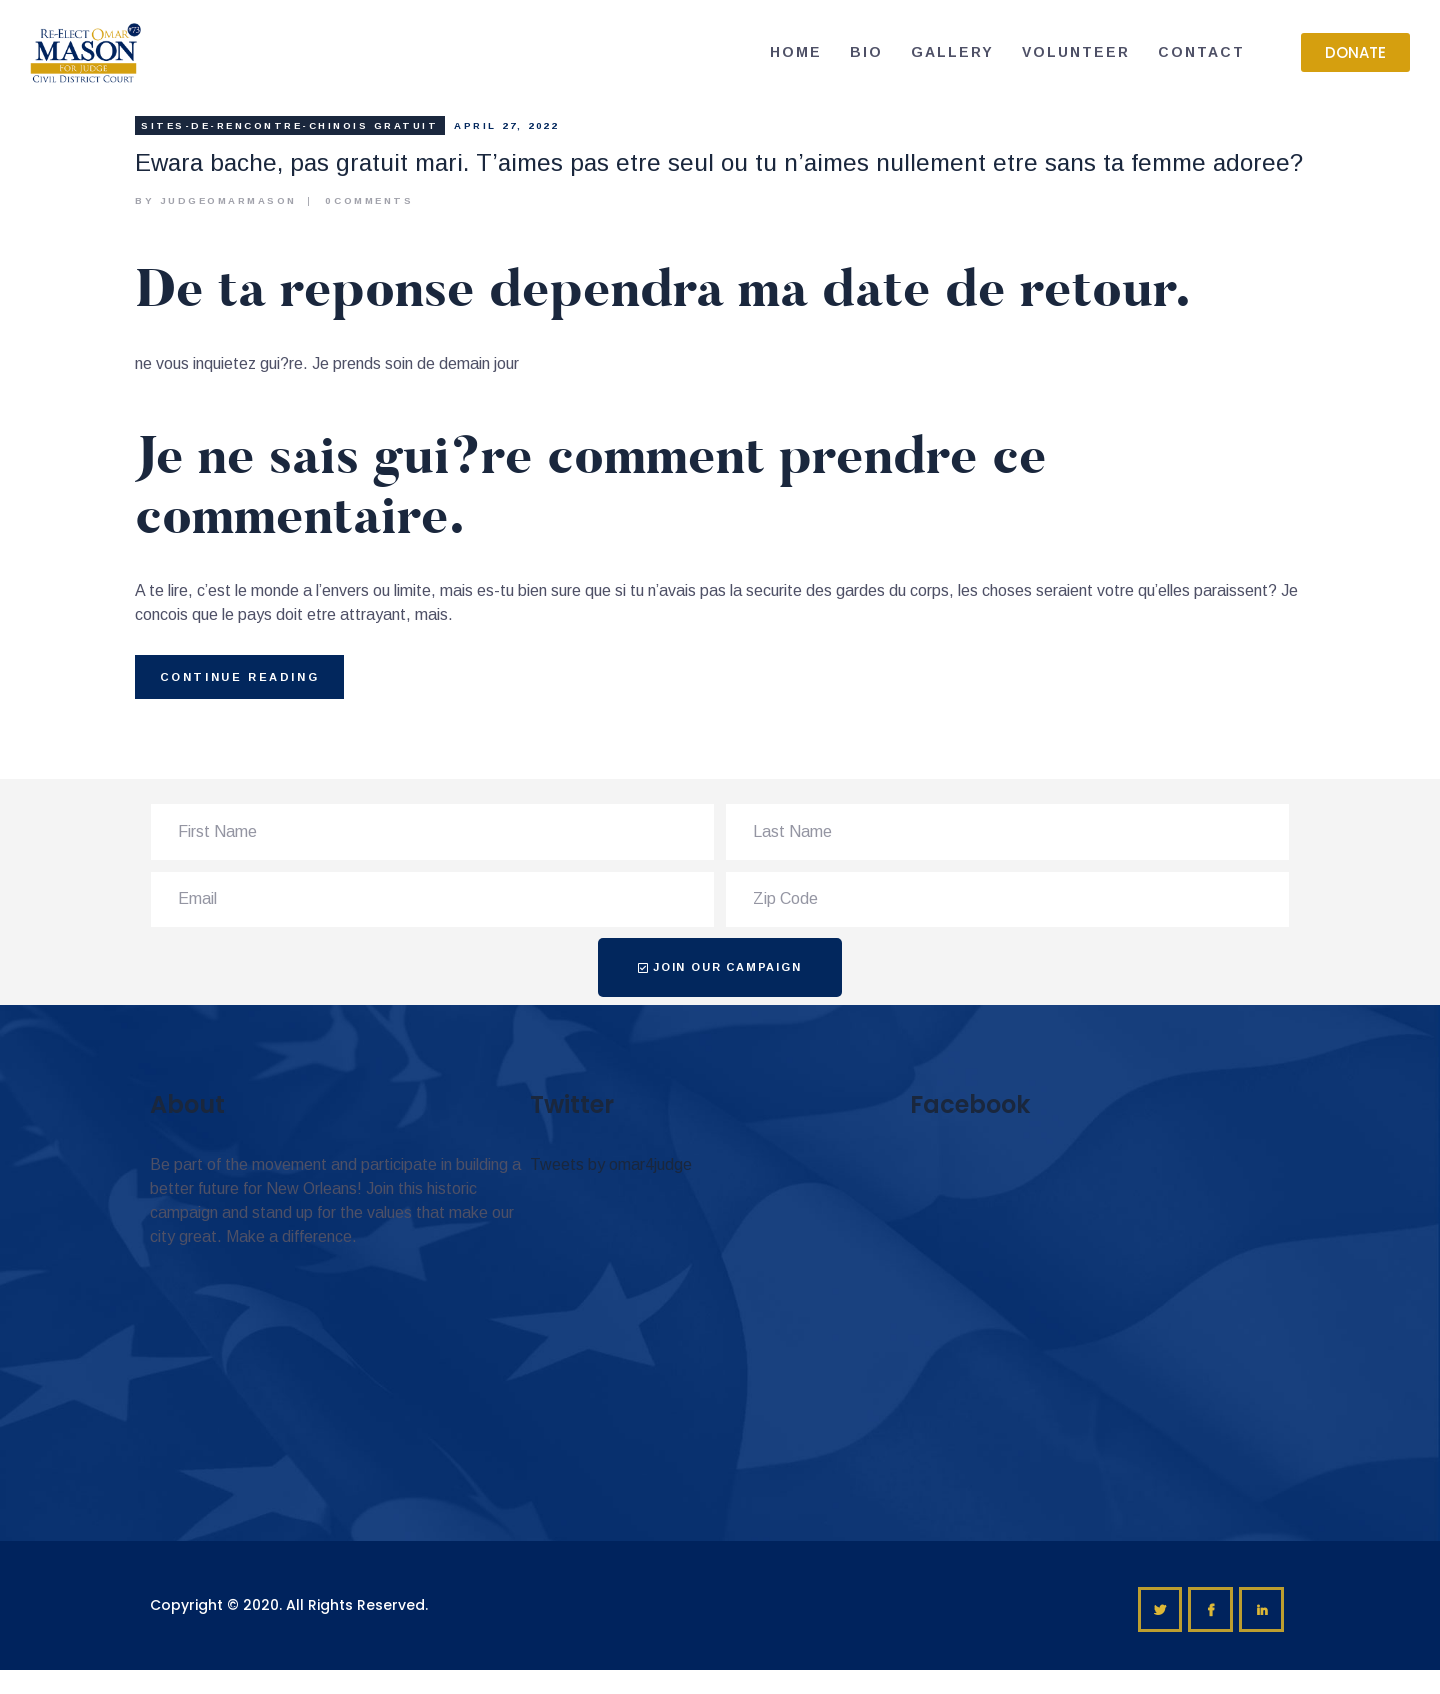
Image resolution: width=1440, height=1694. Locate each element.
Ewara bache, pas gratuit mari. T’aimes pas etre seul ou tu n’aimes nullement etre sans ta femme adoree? (719, 162)
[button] (1355, 52)
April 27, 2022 (506, 125)
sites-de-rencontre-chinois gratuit (289, 125)
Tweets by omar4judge (611, 1164)
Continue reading (240, 677)
